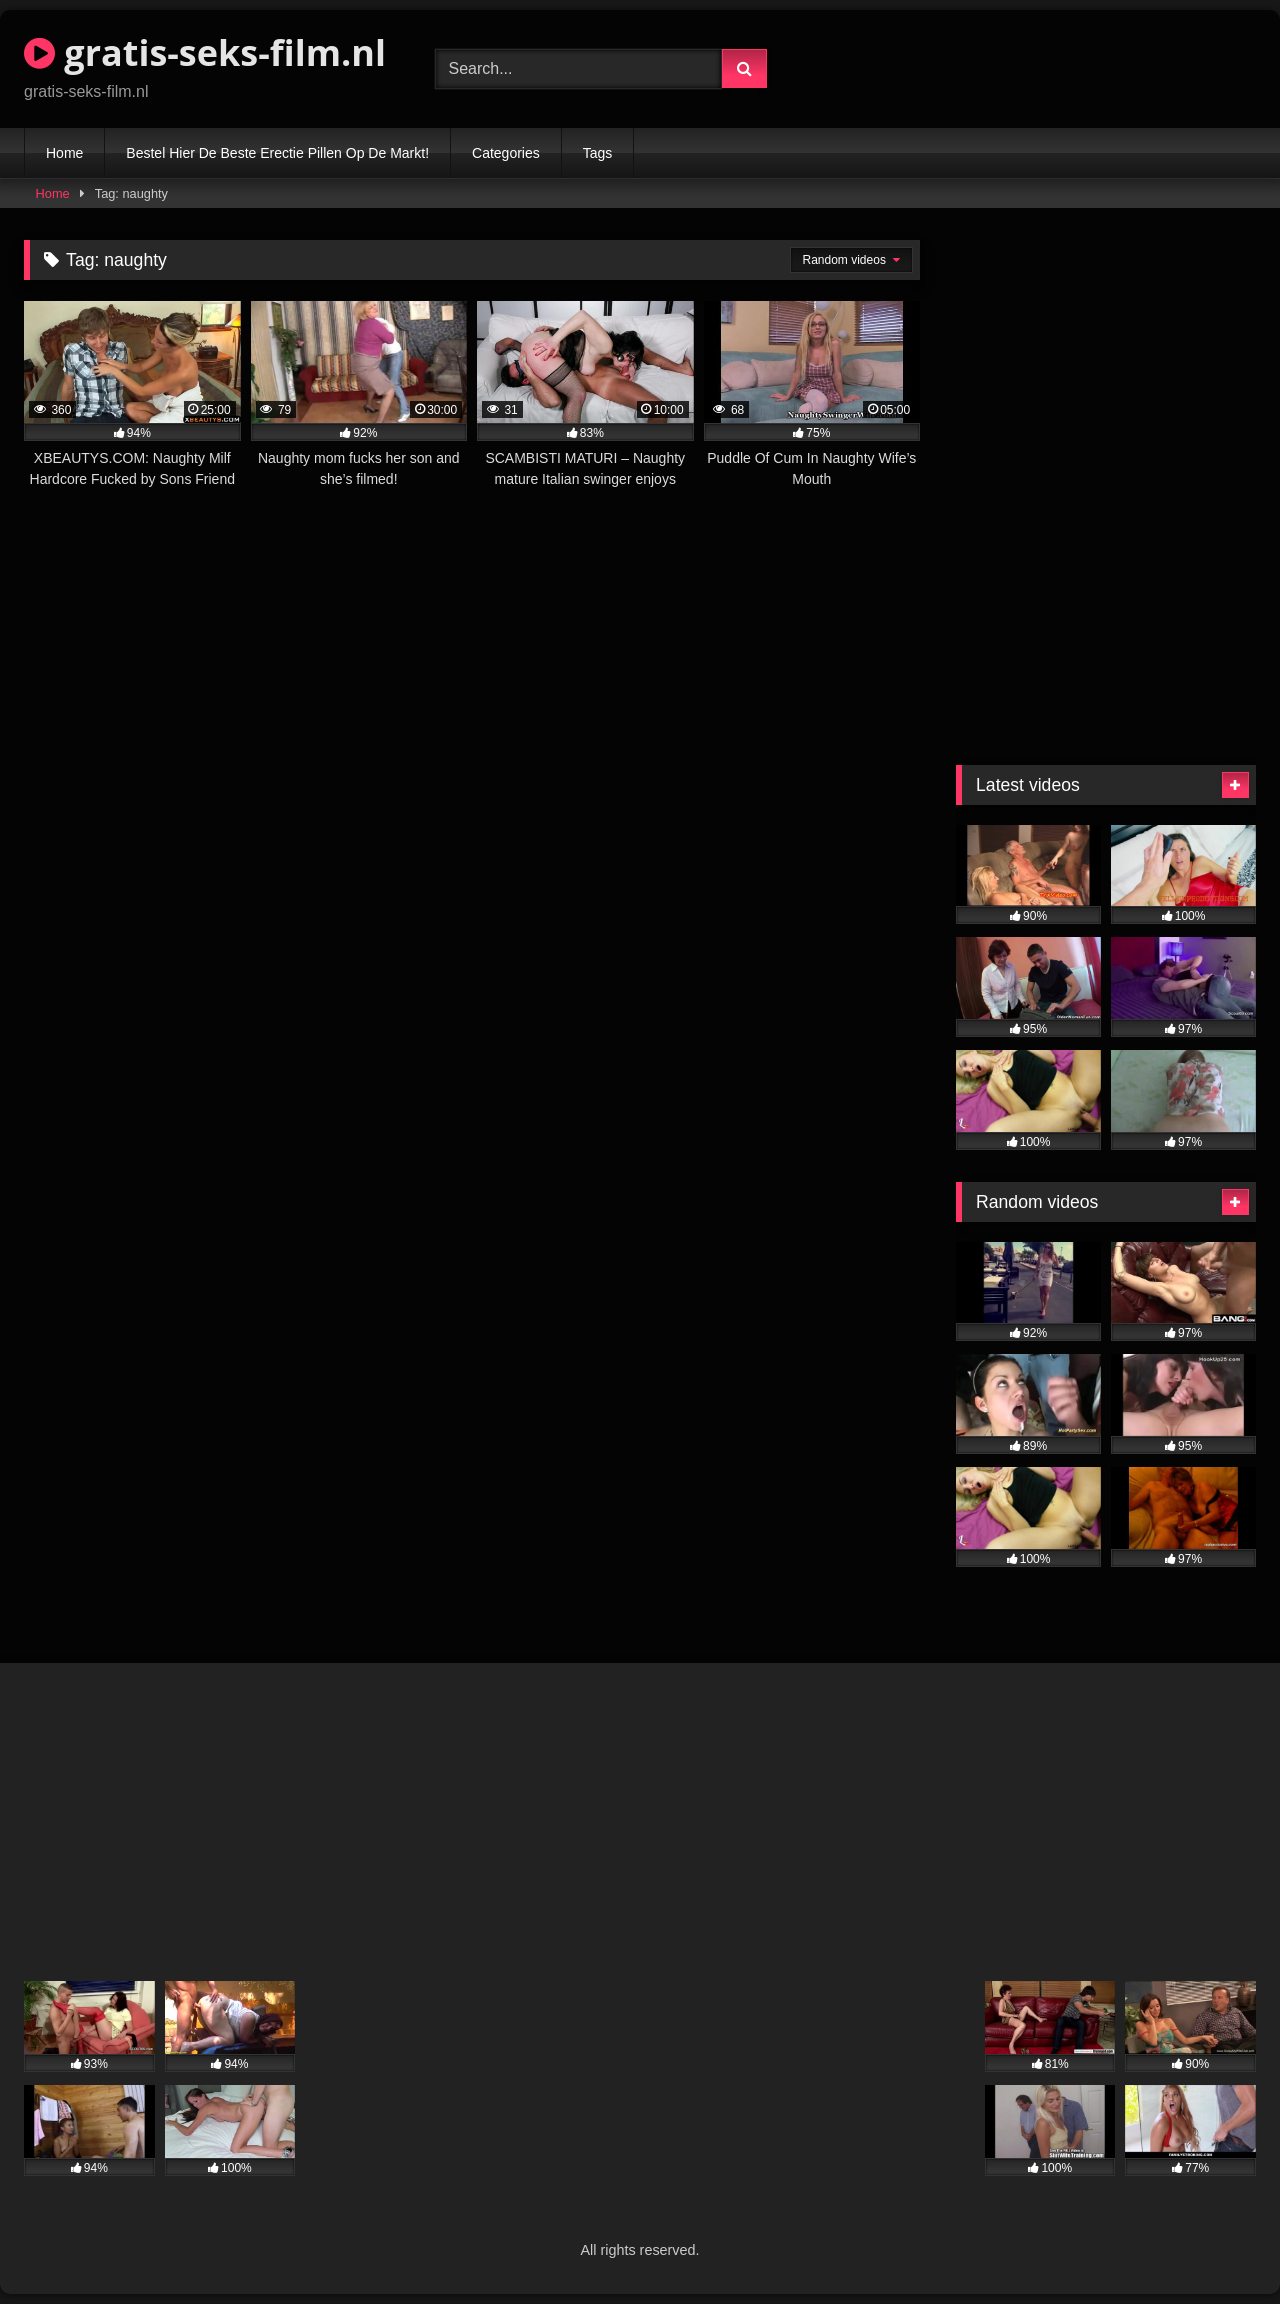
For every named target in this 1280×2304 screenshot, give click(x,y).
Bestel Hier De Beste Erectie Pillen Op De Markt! (277, 153)
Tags (598, 153)
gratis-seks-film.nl (205, 52)
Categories (506, 153)
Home (64, 153)
